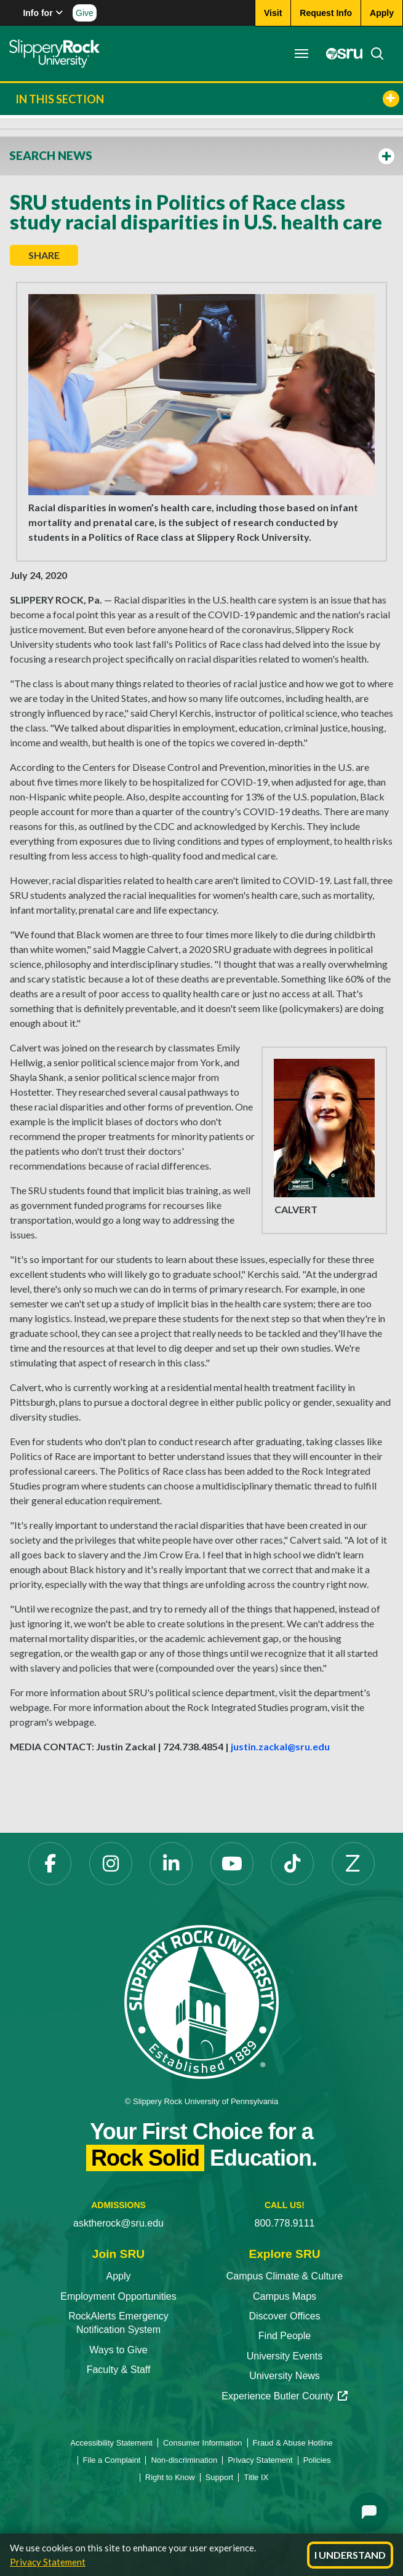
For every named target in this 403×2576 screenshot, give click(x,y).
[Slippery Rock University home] (201, 2001)
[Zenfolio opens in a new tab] (353, 1863)
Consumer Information (202, 2442)
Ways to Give (118, 2350)
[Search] (373, 53)
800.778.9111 (285, 2223)
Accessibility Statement (111, 2442)
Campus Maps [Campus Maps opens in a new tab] (284, 2296)
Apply (118, 2276)
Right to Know (170, 2477)
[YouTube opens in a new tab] (231, 1863)
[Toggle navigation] (301, 53)
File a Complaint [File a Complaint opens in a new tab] (112, 2460)
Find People (284, 2336)
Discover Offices (284, 2316)
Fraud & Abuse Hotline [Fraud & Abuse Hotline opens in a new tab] (293, 2442)
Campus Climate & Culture (284, 2276)
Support (219, 2477)
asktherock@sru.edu (118, 2223)
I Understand (350, 2555)
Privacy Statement (48, 2561)
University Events (285, 2356)
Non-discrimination (184, 2460)
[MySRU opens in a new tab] (341, 53)
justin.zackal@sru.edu (280, 1746)
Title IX (256, 2477)
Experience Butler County (284, 2396)
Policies (317, 2460)
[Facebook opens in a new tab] (49, 1863)
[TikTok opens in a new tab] (292, 1863)
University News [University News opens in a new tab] (284, 2376)
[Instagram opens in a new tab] (110, 1863)
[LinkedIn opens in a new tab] (171, 1863)
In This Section (207, 98)
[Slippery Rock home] (54, 53)
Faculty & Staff (119, 2369)
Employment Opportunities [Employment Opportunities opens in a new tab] (118, 2296)
